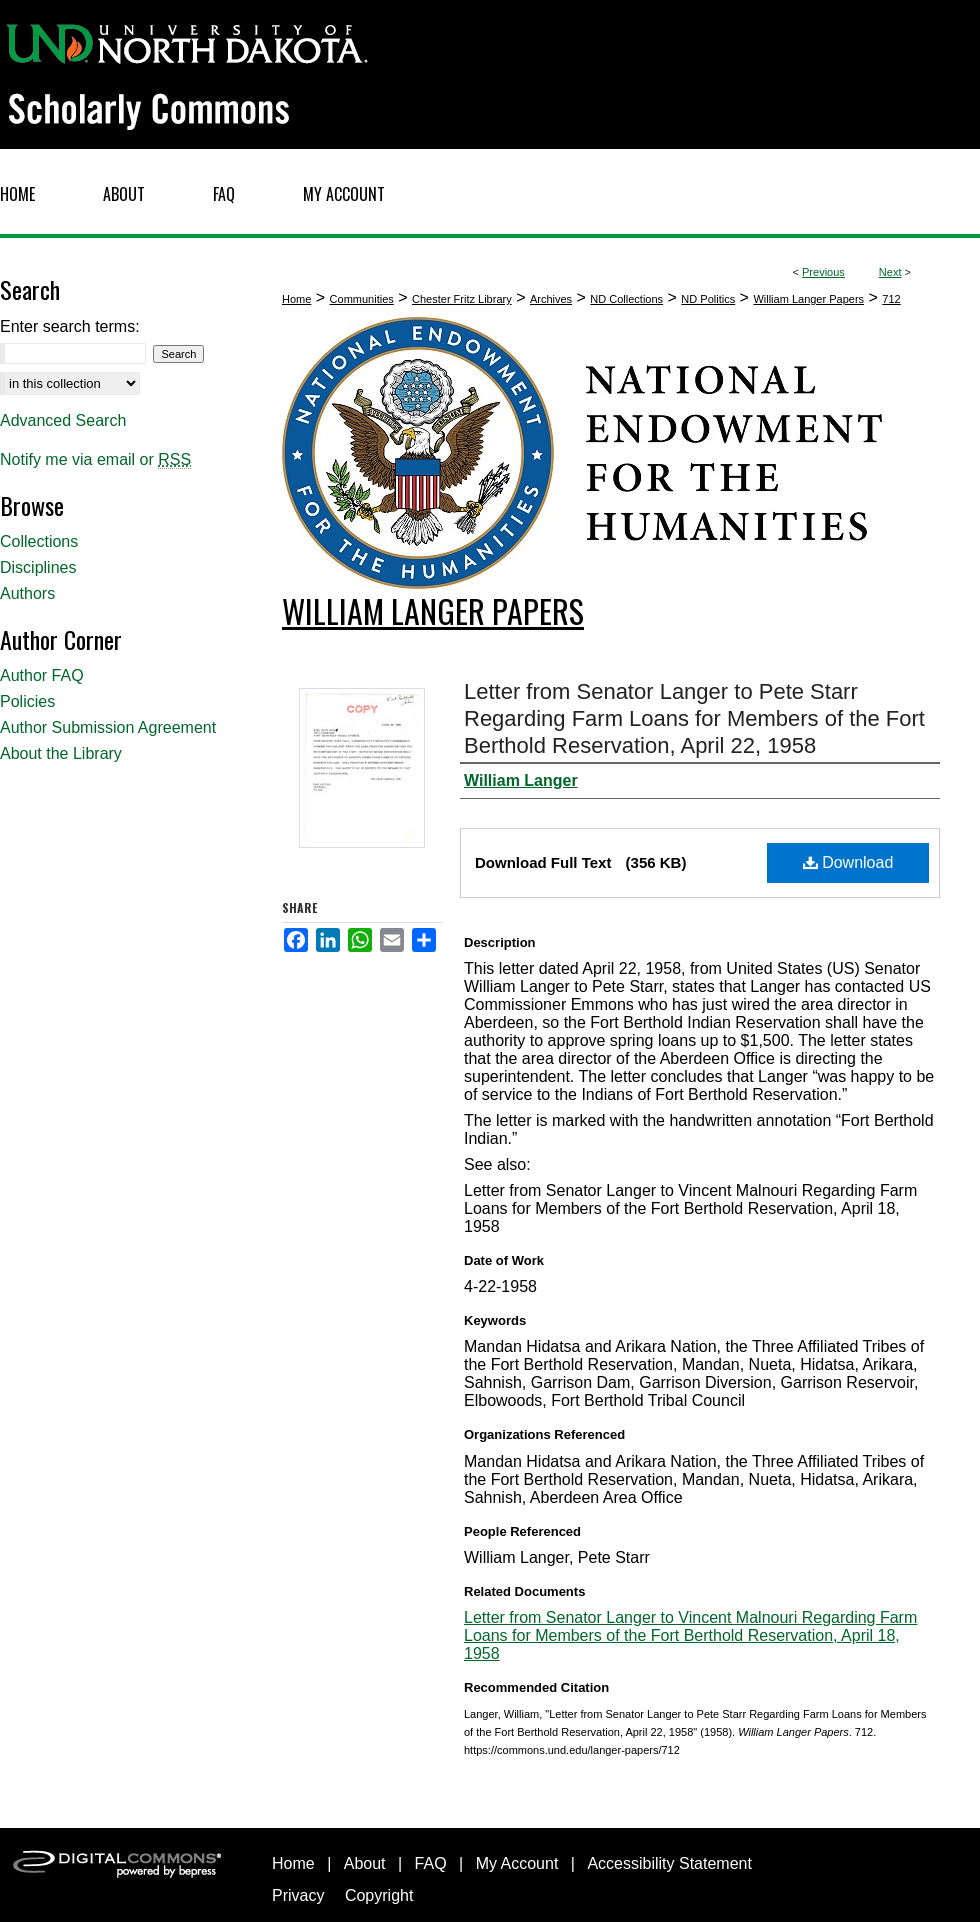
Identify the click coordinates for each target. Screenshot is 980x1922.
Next (890, 272)
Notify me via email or (95, 460)
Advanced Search (63, 420)
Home (296, 299)
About (365, 1863)
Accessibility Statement (669, 1863)
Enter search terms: (70, 326)
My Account (517, 1863)
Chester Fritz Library (462, 299)
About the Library (61, 753)
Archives (551, 299)
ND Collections (626, 299)
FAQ (431, 1863)
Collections (39, 541)
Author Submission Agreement (108, 727)
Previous (823, 272)
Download (848, 862)
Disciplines (38, 567)
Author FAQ (42, 675)
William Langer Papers (808, 299)
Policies (27, 701)
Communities (362, 299)
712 (891, 299)
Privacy (298, 1895)
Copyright (379, 1895)
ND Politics (708, 299)
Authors (27, 593)
